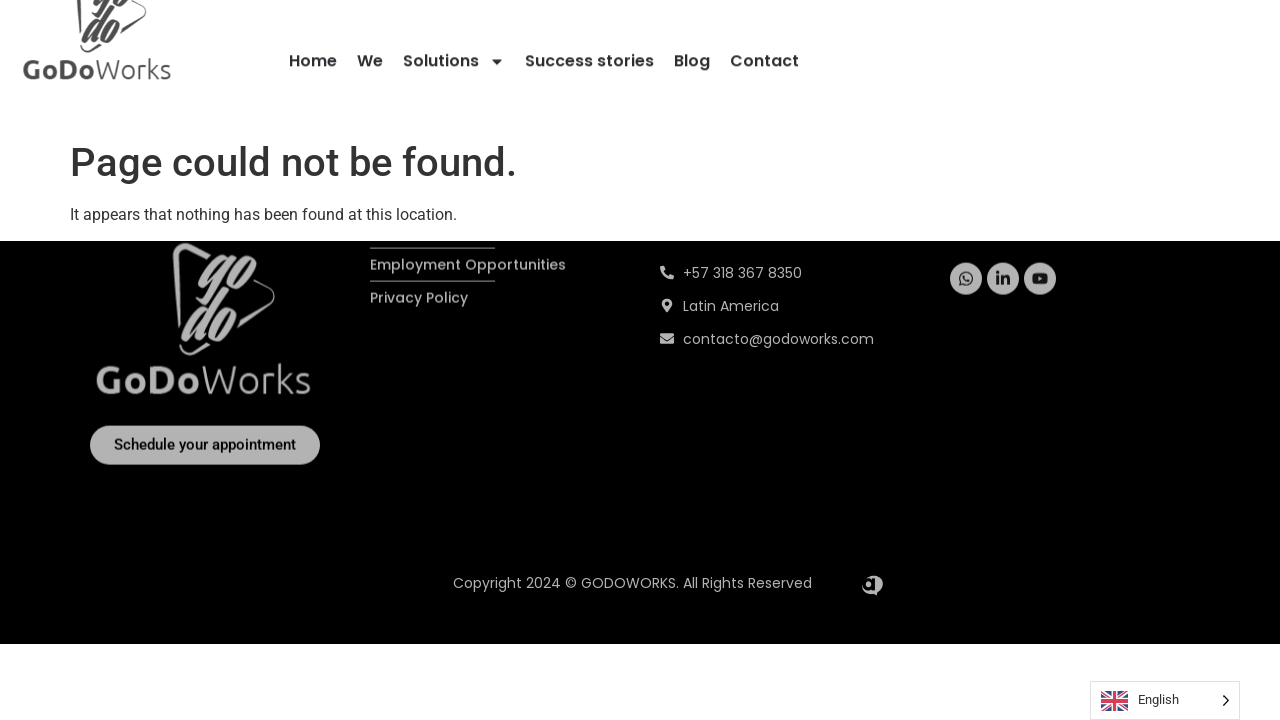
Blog (692, 57)
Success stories (589, 57)
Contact (764, 57)
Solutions (454, 58)
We (370, 57)
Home (313, 57)
